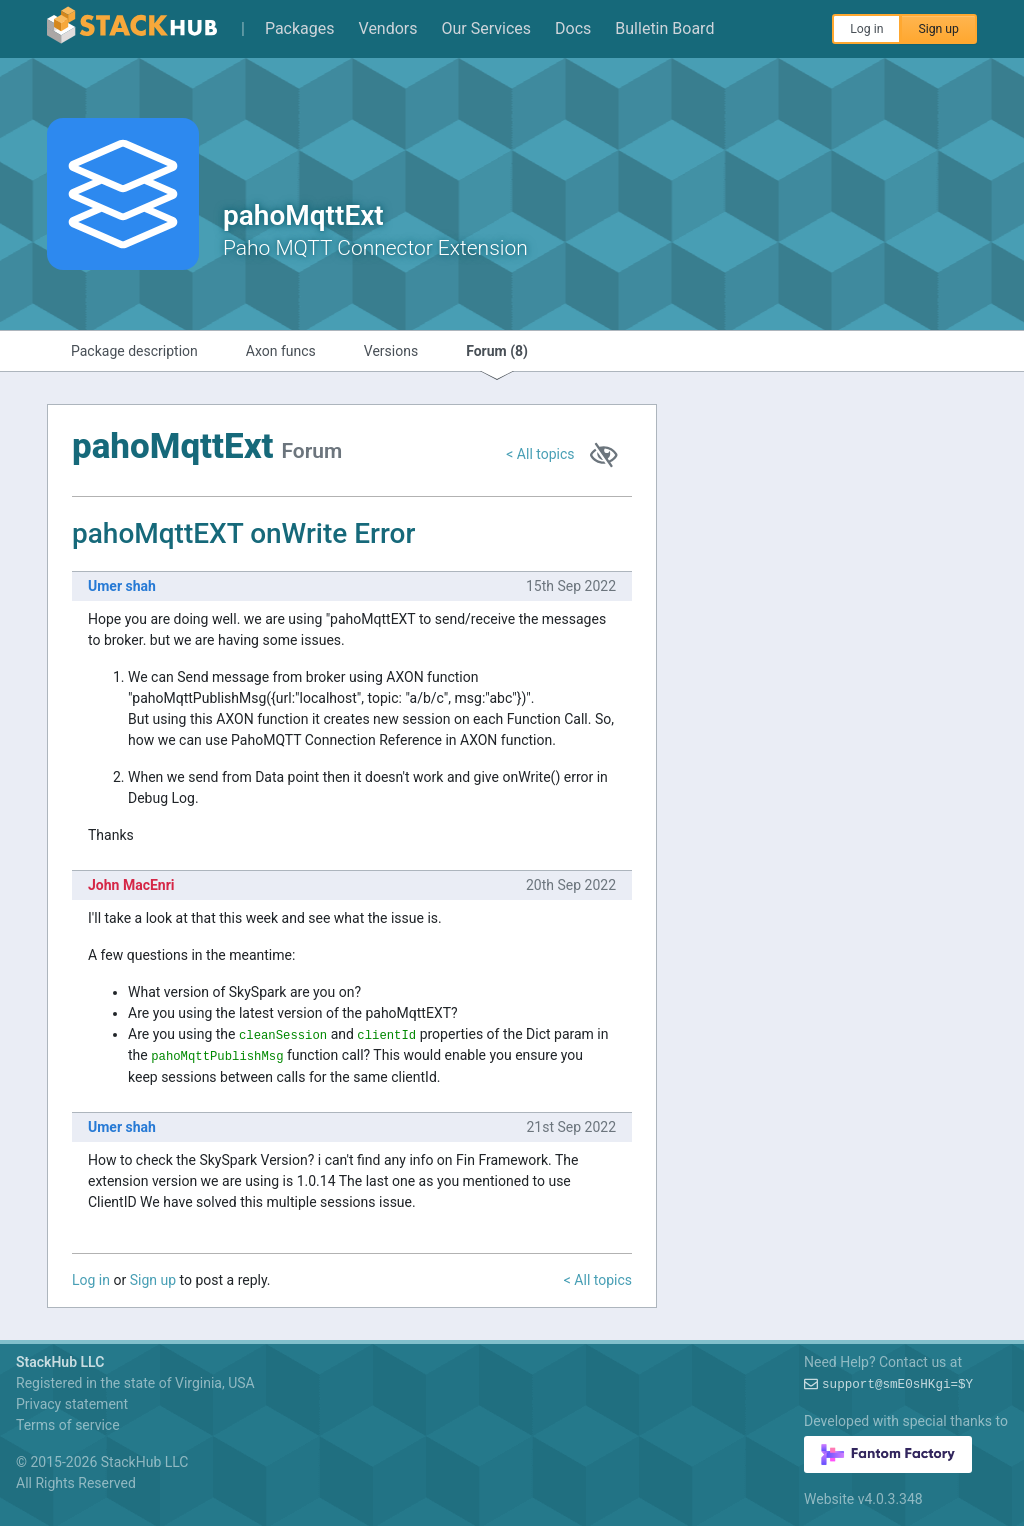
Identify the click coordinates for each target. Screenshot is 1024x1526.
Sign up (938, 29)
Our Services (487, 28)
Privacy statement (72, 1404)
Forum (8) (497, 351)
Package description (134, 351)
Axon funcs (281, 351)
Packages (300, 28)
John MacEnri (131, 885)
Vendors (388, 28)
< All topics (540, 454)
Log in (866, 29)
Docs (573, 28)
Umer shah (122, 586)
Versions (391, 351)
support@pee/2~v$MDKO (897, 1385)
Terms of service (68, 1425)
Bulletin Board (664, 28)
